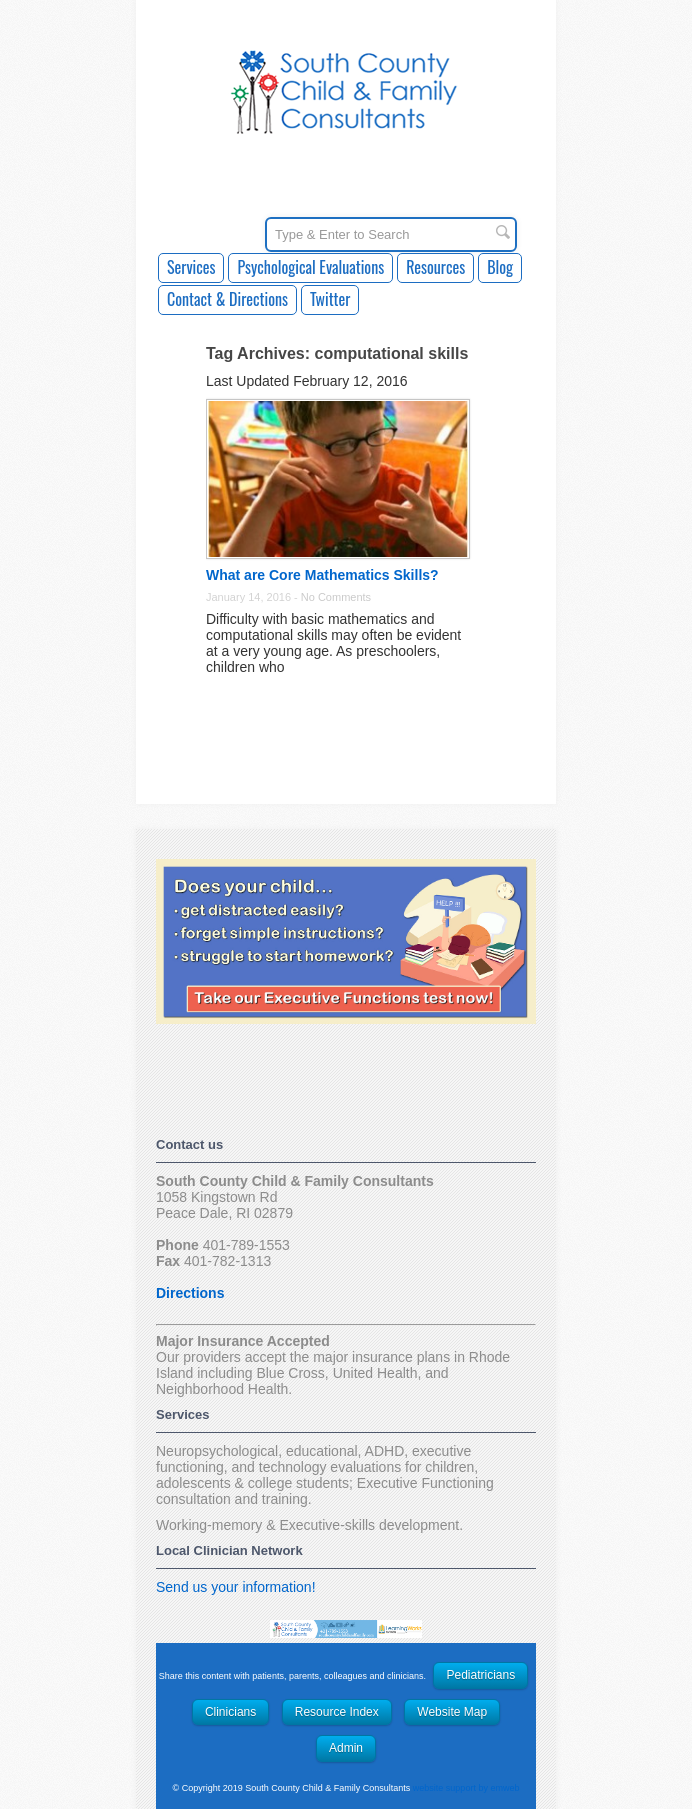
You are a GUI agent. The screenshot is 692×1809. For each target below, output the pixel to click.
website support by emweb (466, 1788)
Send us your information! (236, 1587)
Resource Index (337, 1712)
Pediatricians (480, 1675)
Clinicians (230, 1712)
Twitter (330, 299)
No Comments (336, 597)
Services (191, 267)
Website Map (452, 1712)
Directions (190, 1293)
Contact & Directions (227, 299)
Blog (500, 267)
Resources (435, 267)
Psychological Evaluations (310, 267)
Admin (346, 1748)
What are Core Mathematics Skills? (322, 575)
